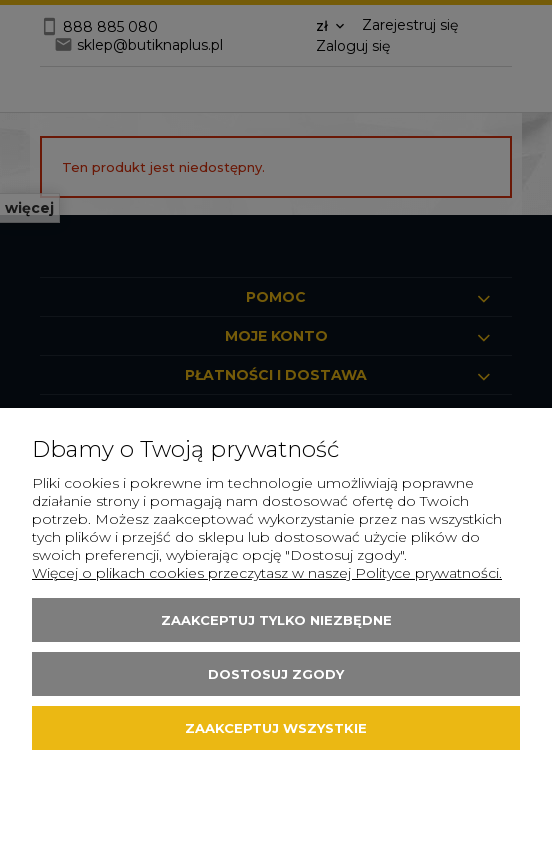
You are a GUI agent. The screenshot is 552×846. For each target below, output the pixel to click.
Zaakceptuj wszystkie (276, 728)
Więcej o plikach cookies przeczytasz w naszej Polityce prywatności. (267, 573)
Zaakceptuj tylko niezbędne (276, 620)
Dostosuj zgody (276, 674)
